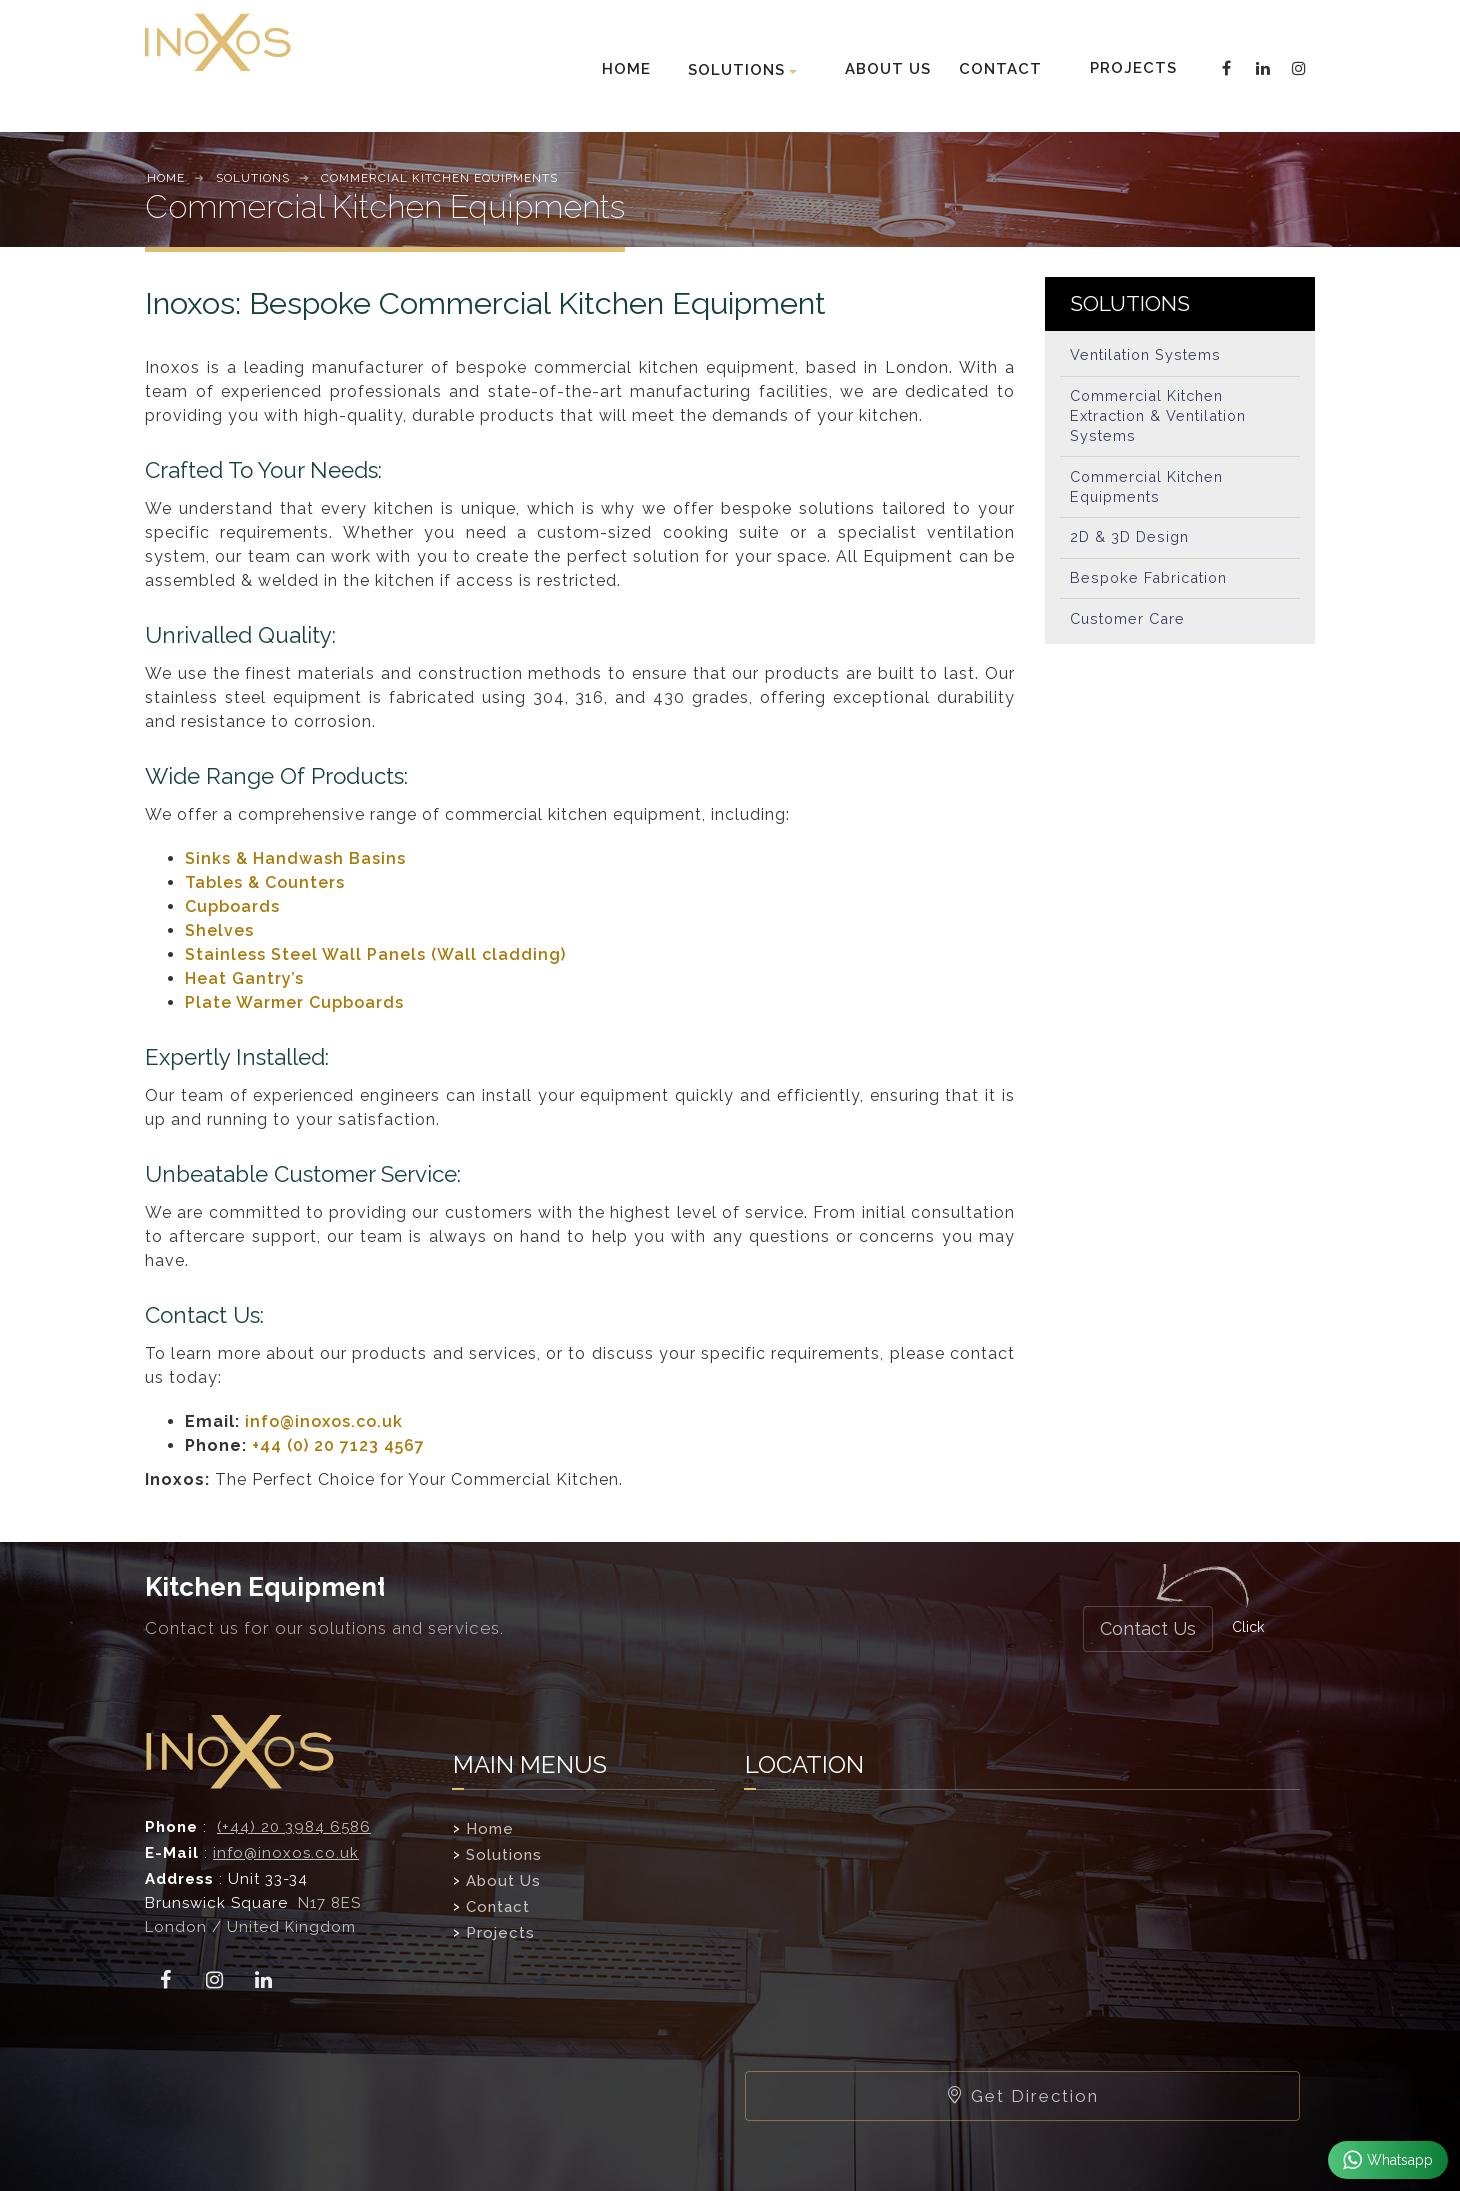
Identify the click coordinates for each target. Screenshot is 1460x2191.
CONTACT (1000, 69)
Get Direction (1022, 2096)
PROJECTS (1131, 68)
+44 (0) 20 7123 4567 (338, 1445)
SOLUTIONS (736, 70)
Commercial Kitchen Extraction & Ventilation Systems (1164, 421)
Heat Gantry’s (244, 978)
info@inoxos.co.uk (324, 1421)
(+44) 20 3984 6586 (294, 1827)
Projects (500, 1933)
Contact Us (1148, 1628)
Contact (498, 1907)
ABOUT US (888, 69)
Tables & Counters (265, 882)
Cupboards (232, 906)
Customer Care (1130, 637)
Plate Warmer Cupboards (294, 1002)
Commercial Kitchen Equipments (1150, 495)
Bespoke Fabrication (1152, 593)
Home (490, 1829)
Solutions (504, 1855)
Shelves (219, 930)
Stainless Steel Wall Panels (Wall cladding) (375, 954)
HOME (626, 69)
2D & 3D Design (1131, 549)
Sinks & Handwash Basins (295, 858)
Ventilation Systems (1148, 357)
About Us (503, 1881)
